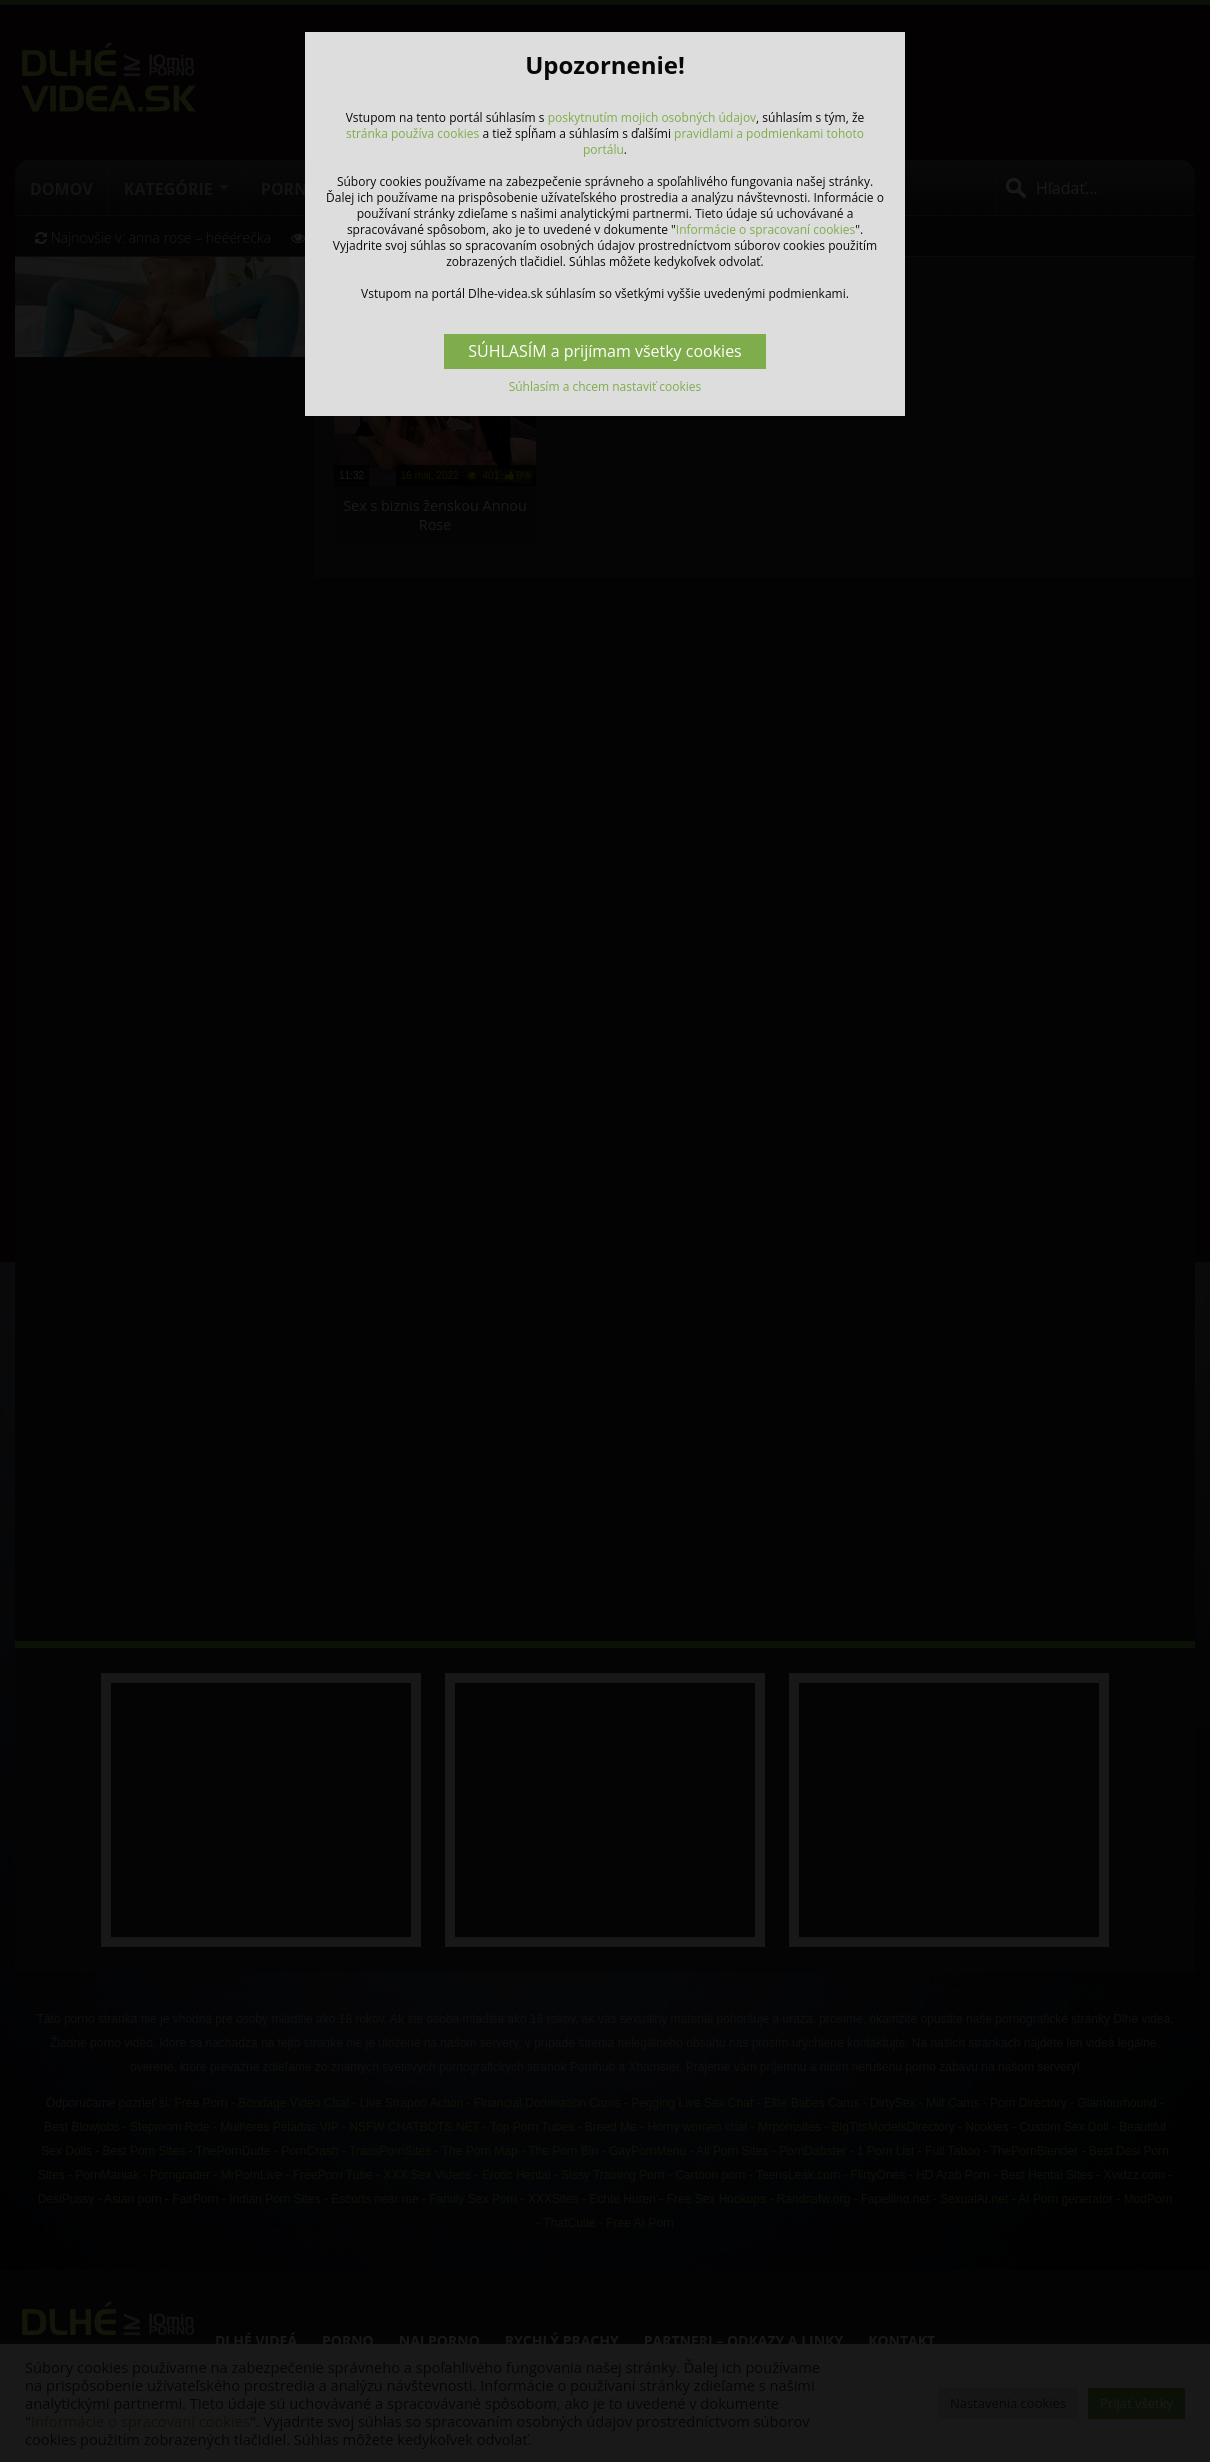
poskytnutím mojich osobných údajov (652, 117)
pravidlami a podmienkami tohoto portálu (723, 141)
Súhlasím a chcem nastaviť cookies (605, 386)
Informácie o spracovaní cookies (765, 229)
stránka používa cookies (412, 133)
